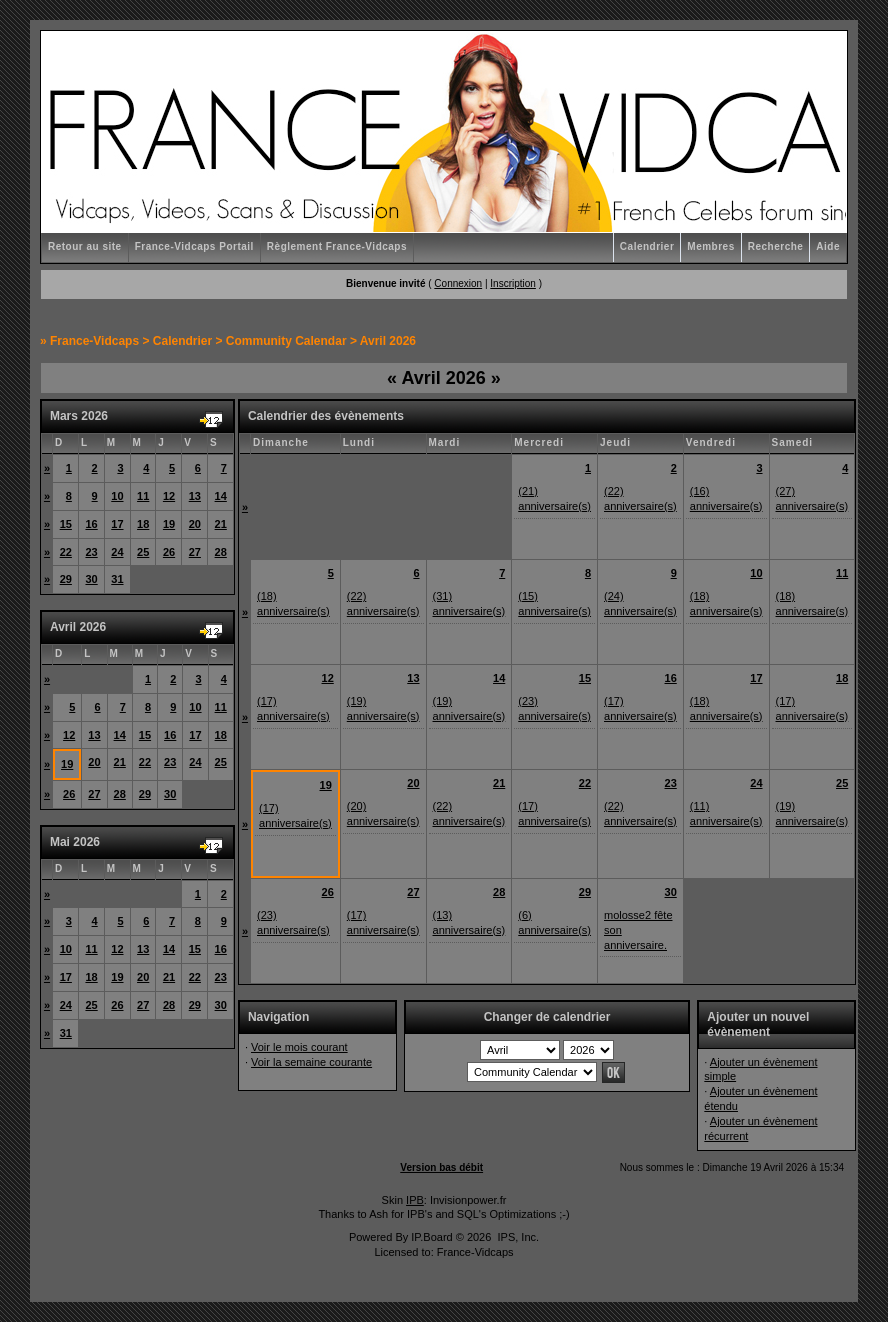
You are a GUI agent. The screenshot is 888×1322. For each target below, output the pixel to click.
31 (117, 579)
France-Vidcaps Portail (194, 246)
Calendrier (647, 246)
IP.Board (431, 1237)
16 (91, 524)
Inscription (513, 283)
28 (221, 552)
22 (66, 552)
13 (195, 496)
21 (221, 524)
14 (221, 496)
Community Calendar (286, 341)
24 (117, 552)
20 (195, 524)
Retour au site (85, 246)
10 (117, 496)
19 (169, 524)
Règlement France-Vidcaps (337, 246)
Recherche (776, 246)
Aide (828, 246)
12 (169, 496)
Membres (710, 246)
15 (66, 524)
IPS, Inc (516, 1237)
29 (66, 579)
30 (91, 579)
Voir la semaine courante (311, 1062)
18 (143, 524)
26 (169, 552)
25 (143, 552)
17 (117, 524)
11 (143, 496)
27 (195, 552)
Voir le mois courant (299, 1047)
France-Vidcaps (94, 341)
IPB (415, 1200)
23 (91, 552)
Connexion (458, 283)
